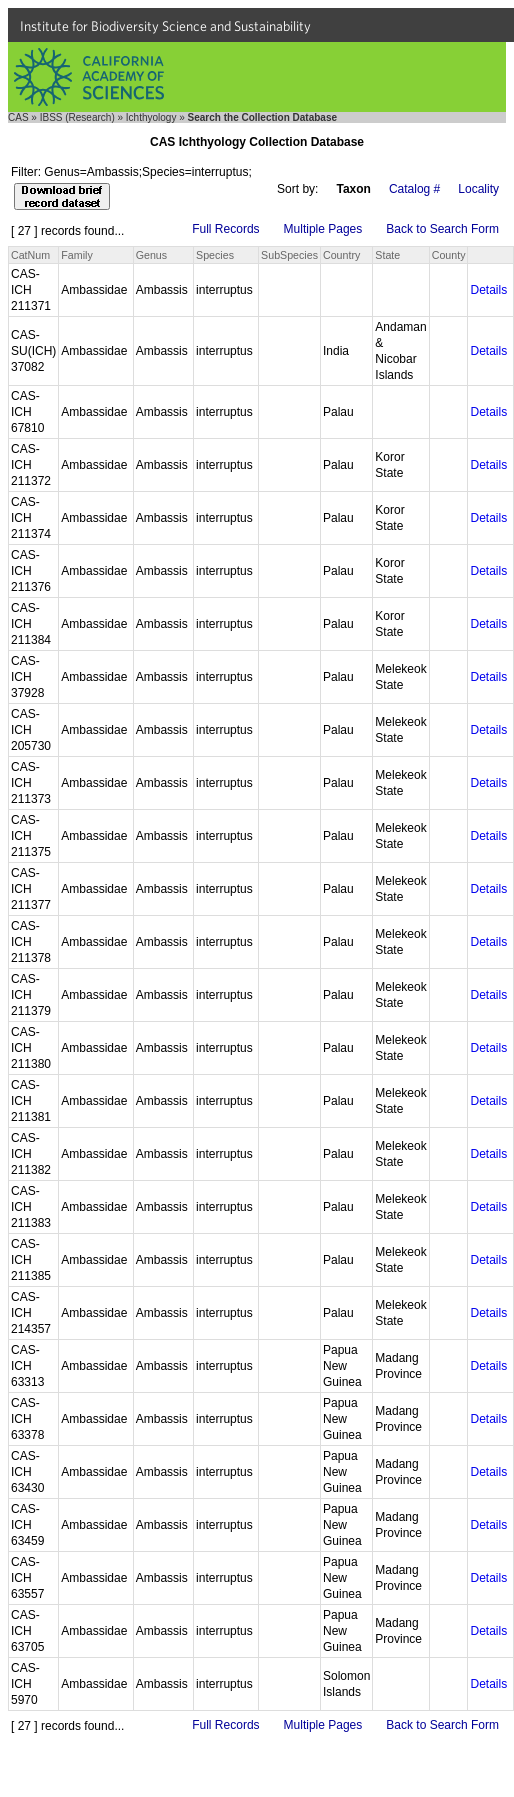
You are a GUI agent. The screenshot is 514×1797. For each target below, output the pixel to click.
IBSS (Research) (77, 117)
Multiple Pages (323, 229)
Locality (478, 189)
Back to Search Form (442, 229)
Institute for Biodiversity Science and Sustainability (165, 26)
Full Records (225, 229)
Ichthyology (151, 117)
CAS (18, 117)
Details (488, 290)
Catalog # (414, 189)
